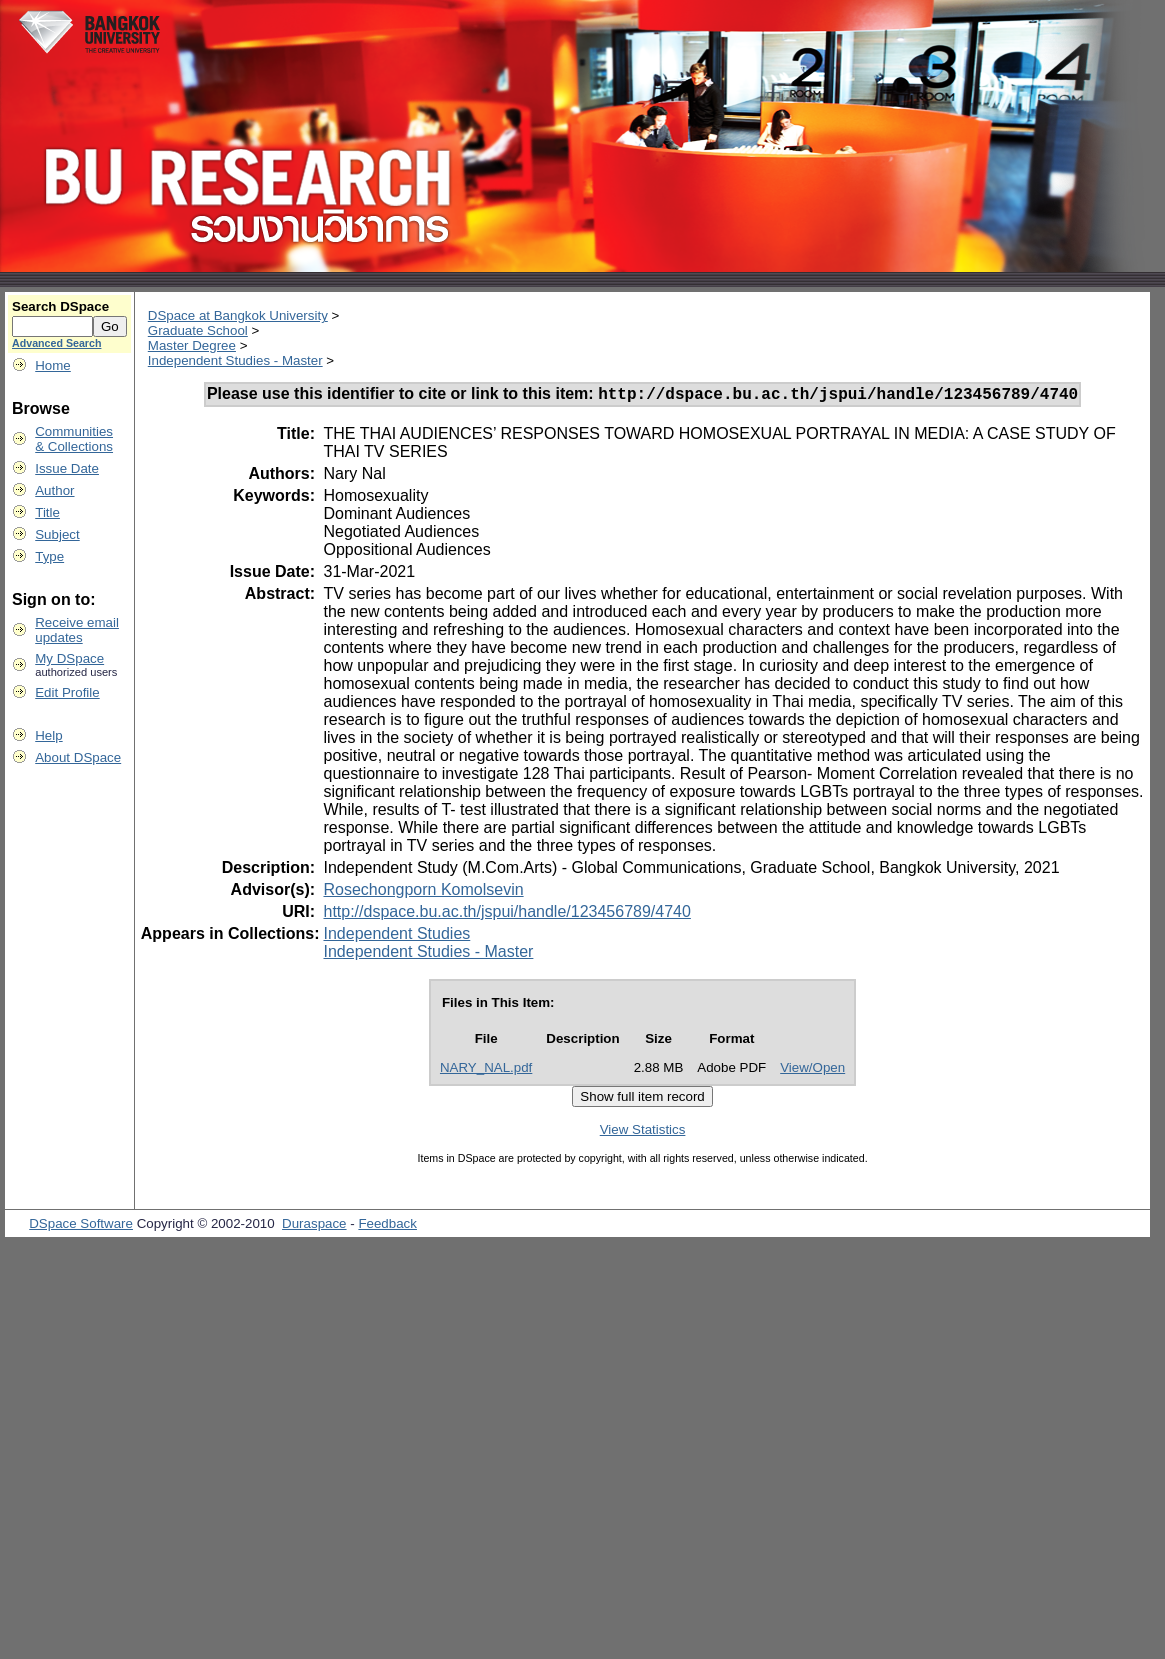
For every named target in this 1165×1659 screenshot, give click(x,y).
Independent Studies (396, 936)
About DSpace (78, 757)
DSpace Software (81, 1226)
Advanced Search (56, 343)
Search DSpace (60, 306)
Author (54, 490)
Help (48, 735)
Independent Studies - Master (235, 360)
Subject (57, 534)
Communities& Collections (74, 439)
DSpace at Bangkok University (238, 315)
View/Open (812, 1070)
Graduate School (198, 330)
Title (47, 512)
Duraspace (314, 1226)
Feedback (387, 1226)
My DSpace (69, 658)
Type (49, 556)
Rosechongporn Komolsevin (423, 892)
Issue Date (67, 468)
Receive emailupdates (77, 630)
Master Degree (192, 345)
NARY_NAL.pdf (486, 1070)
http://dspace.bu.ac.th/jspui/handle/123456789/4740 (506, 914)
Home (53, 365)
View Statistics (643, 1132)
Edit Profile (67, 692)
